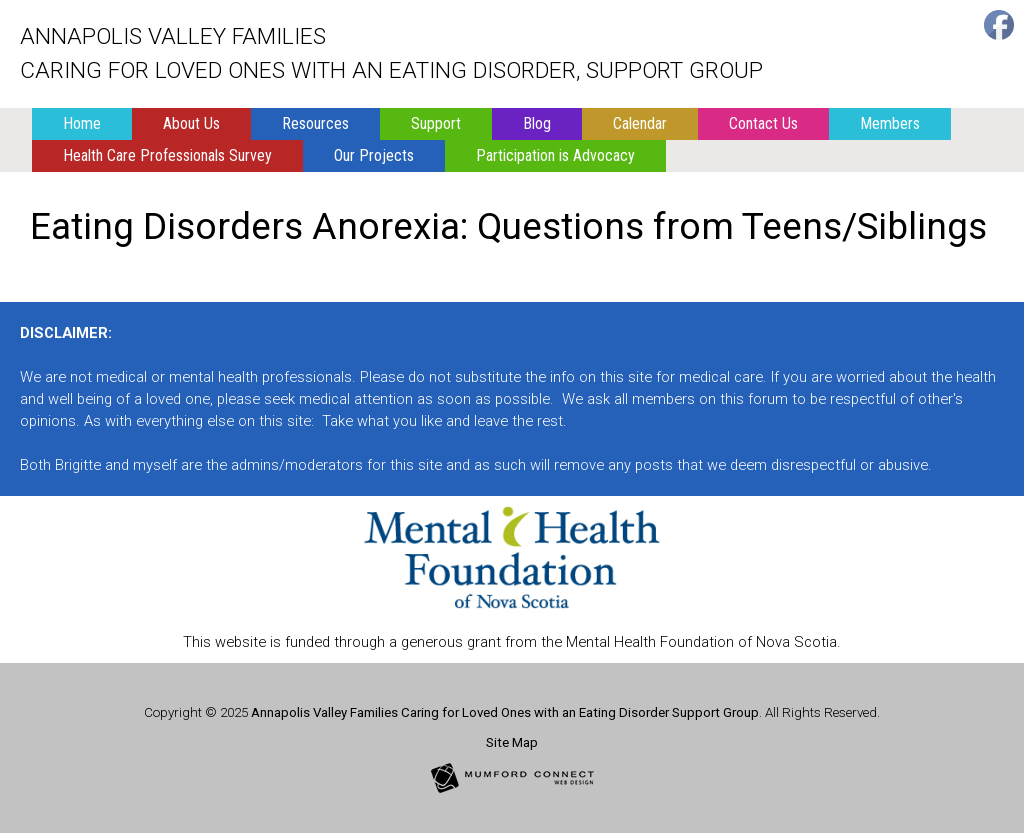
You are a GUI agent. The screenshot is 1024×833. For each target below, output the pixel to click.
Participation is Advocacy (555, 155)
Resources (315, 123)
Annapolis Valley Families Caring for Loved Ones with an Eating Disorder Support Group (505, 712)
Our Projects (374, 155)
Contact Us (763, 123)
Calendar (640, 123)
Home (82, 123)
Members (890, 123)
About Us (191, 123)
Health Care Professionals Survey (167, 155)
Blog (537, 123)
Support (436, 123)
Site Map (512, 742)
